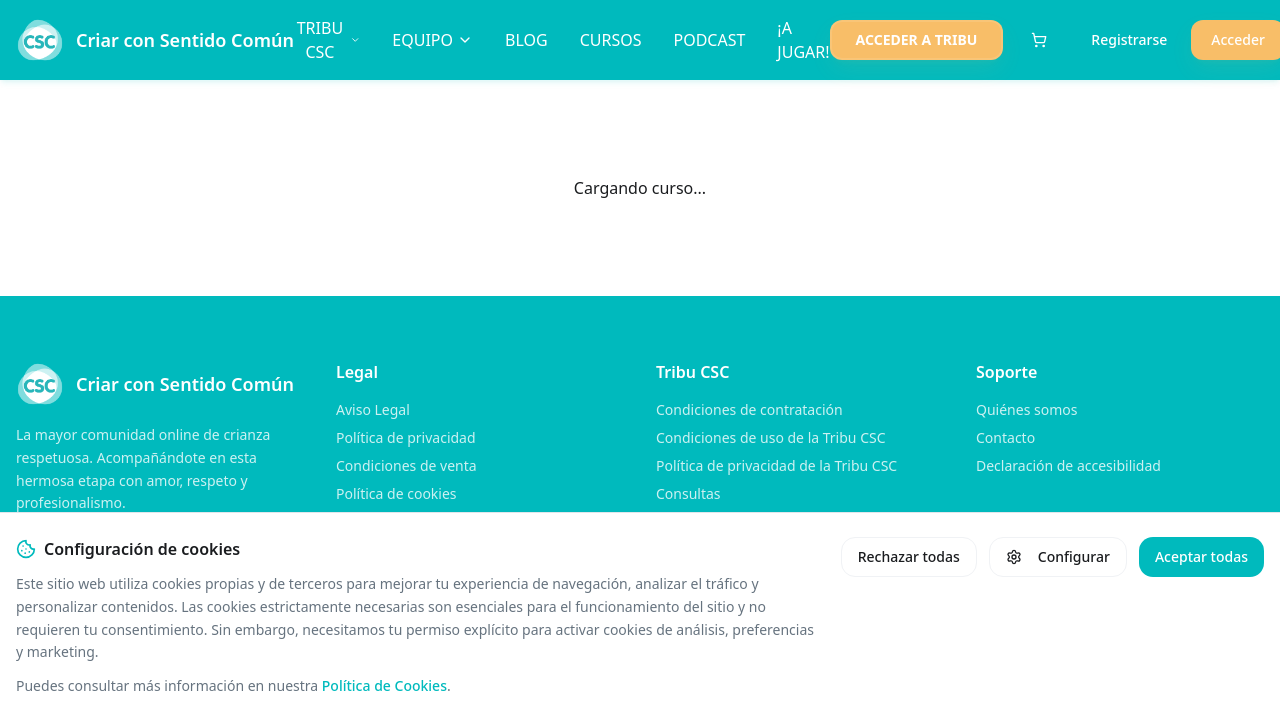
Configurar (1058, 556)
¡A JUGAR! (803, 40)
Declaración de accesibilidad (1068, 465)
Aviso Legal (373, 409)
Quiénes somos (1026, 409)
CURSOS (611, 40)
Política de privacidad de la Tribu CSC (776, 465)
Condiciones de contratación (749, 409)
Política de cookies (396, 493)
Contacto (1005, 437)
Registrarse (1129, 39)
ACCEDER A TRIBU (917, 39)
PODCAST (709, 40)
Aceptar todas (1201, 556)
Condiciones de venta (406, 465)
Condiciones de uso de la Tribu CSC (771, 437)
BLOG (526, 40)
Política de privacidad (406, 437)
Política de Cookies (384, 685)
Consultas (688, 493)
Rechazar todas (909, 556)
